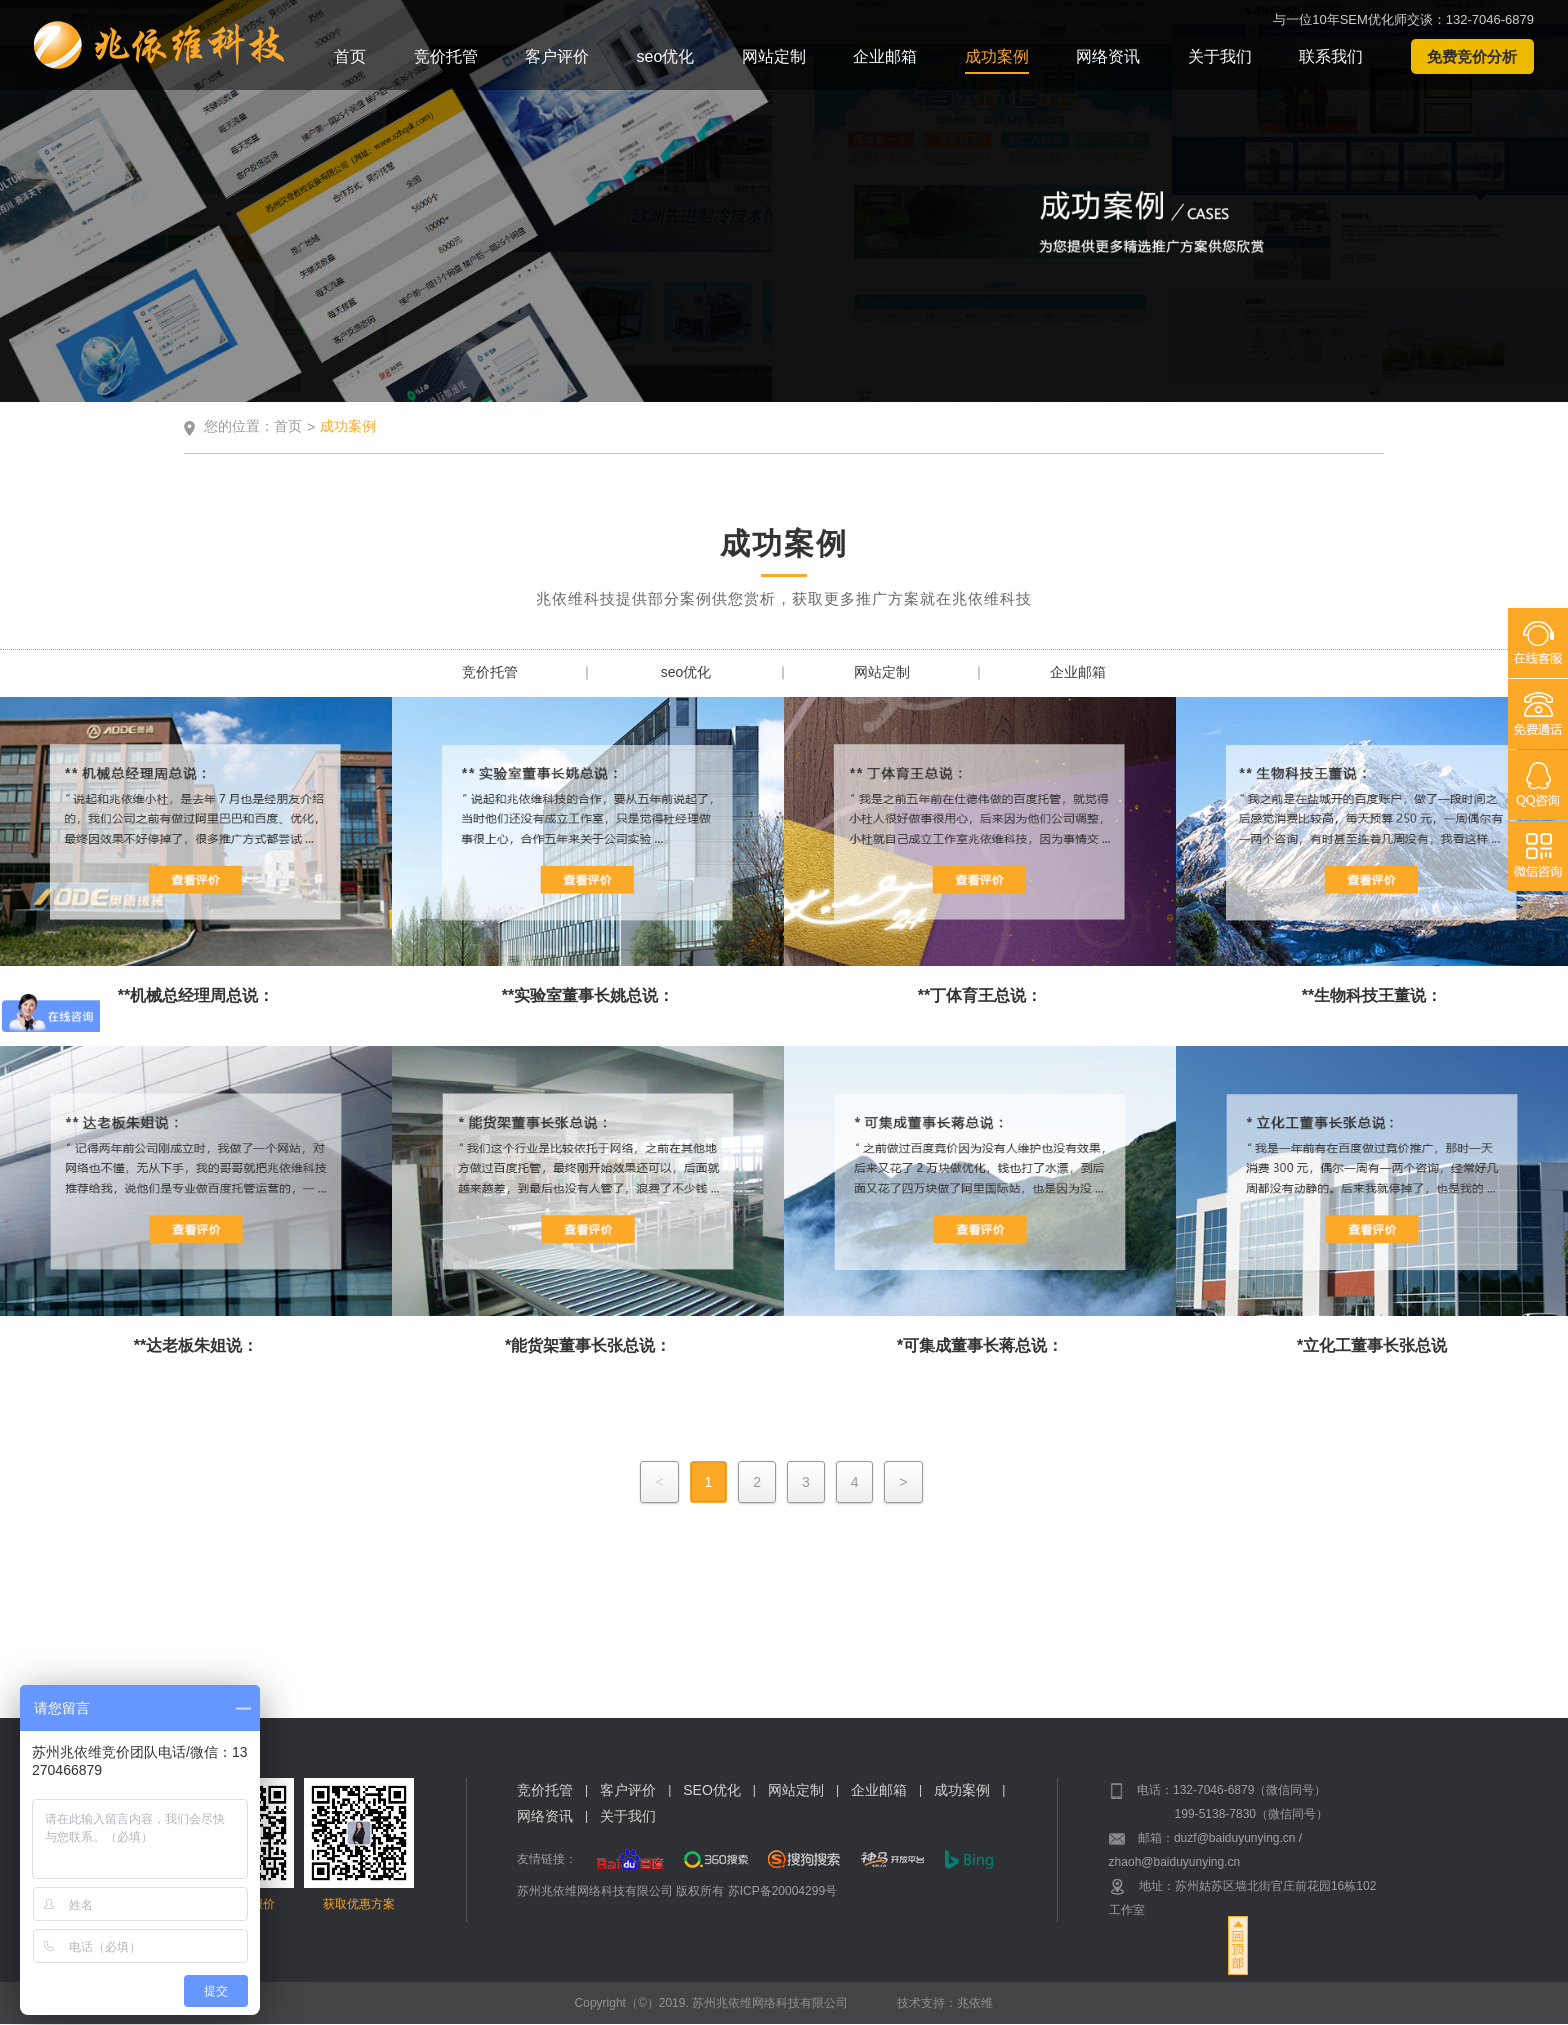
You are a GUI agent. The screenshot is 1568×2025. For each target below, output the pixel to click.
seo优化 (666, 56)
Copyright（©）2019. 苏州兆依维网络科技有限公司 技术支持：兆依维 (784, 2003)
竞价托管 (446, 56)
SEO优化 (712, 1791)
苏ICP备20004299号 (782, 1891)
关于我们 (1220, 56)
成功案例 (997, 56)
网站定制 (774, 56)
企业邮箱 (885, 56)
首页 (350, 56)
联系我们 (1331, 56)
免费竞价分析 (1472, 56)
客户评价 (557, 56)
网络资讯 (1108, 56)
